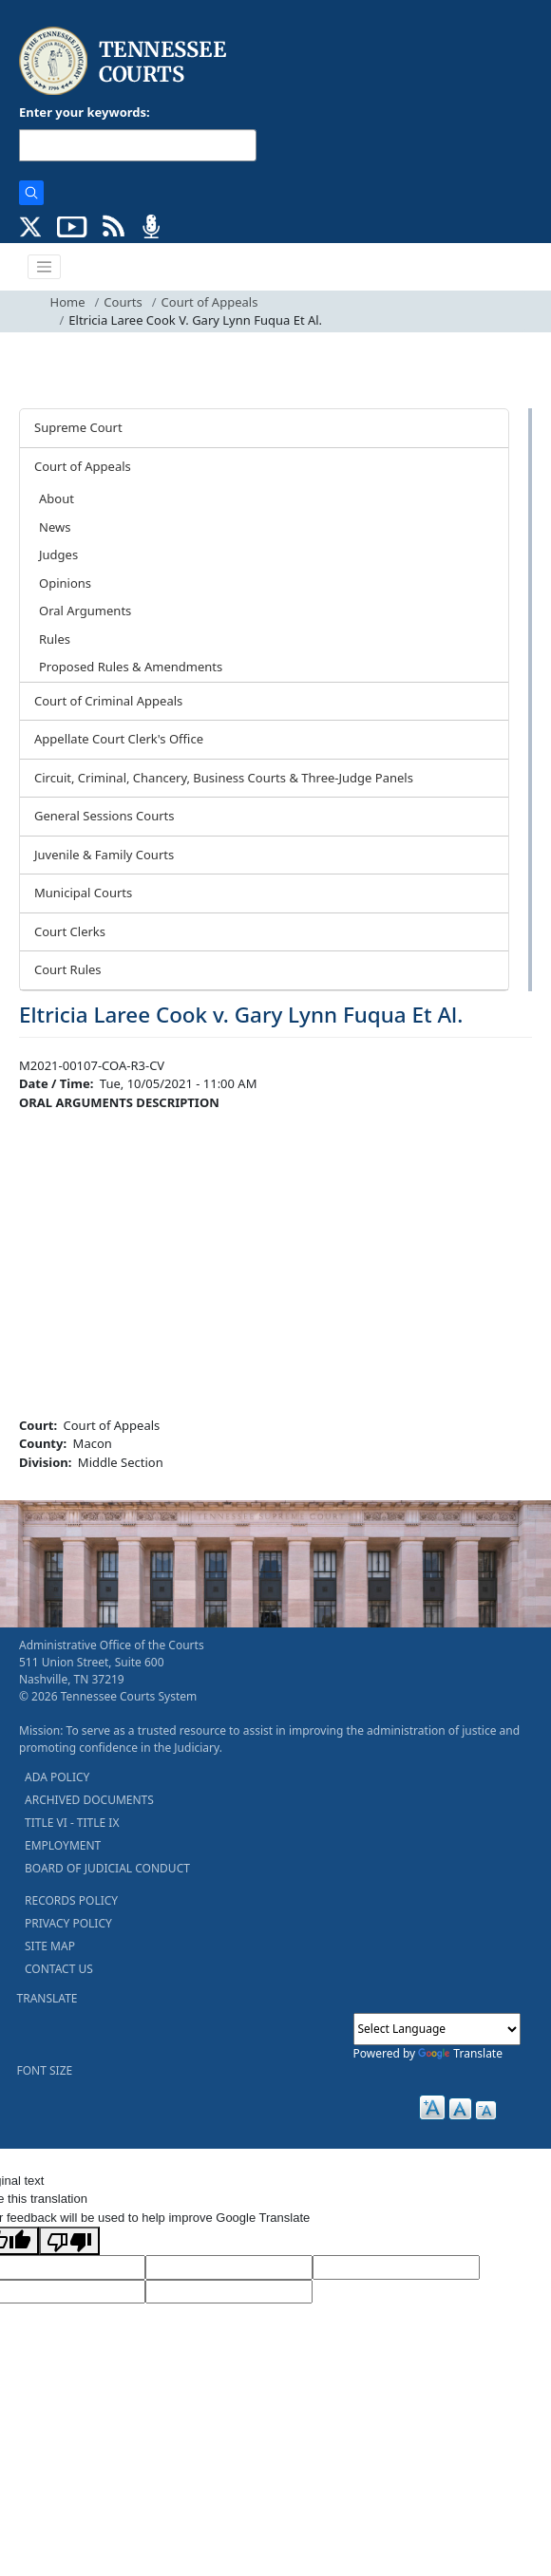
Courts (123, 301)
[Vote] (229, 2292)
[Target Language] (229, 2267)
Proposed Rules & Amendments (130, 666)
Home (68, 301)
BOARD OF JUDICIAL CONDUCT (107, 1868)
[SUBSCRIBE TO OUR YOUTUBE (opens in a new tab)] (72, 225)
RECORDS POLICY (71, 1900)
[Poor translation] (69, 2241)
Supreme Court (78, 427)
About (56, 498)
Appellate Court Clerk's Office (118, 738)
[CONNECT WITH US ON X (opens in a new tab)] (31, 225)
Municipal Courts (83, 892)
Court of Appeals (210, 301)
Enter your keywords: (84, 112)
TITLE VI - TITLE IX (72, 1822)
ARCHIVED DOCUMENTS (89, 1800)
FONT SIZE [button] (45, 2070)
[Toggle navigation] (45, 266)
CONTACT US (59, 1969)
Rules (54, 639)
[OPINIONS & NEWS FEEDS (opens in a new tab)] (113, 225)
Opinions (65, 583)
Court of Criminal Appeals (108, 700)
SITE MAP (50, 1946)
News (54, 527)
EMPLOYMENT (63, 1845)
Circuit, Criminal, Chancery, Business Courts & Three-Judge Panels (223, 777)
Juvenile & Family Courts (104, 854)
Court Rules (68, 969)
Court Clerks (69, 931)
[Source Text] (396, 2267)
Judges (58, 554)
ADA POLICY (57, 1777)
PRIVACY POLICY (68, 1923)
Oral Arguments (85, 610)
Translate (460, 2053)
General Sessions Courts (104, 815)
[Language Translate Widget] (437, 2029)
